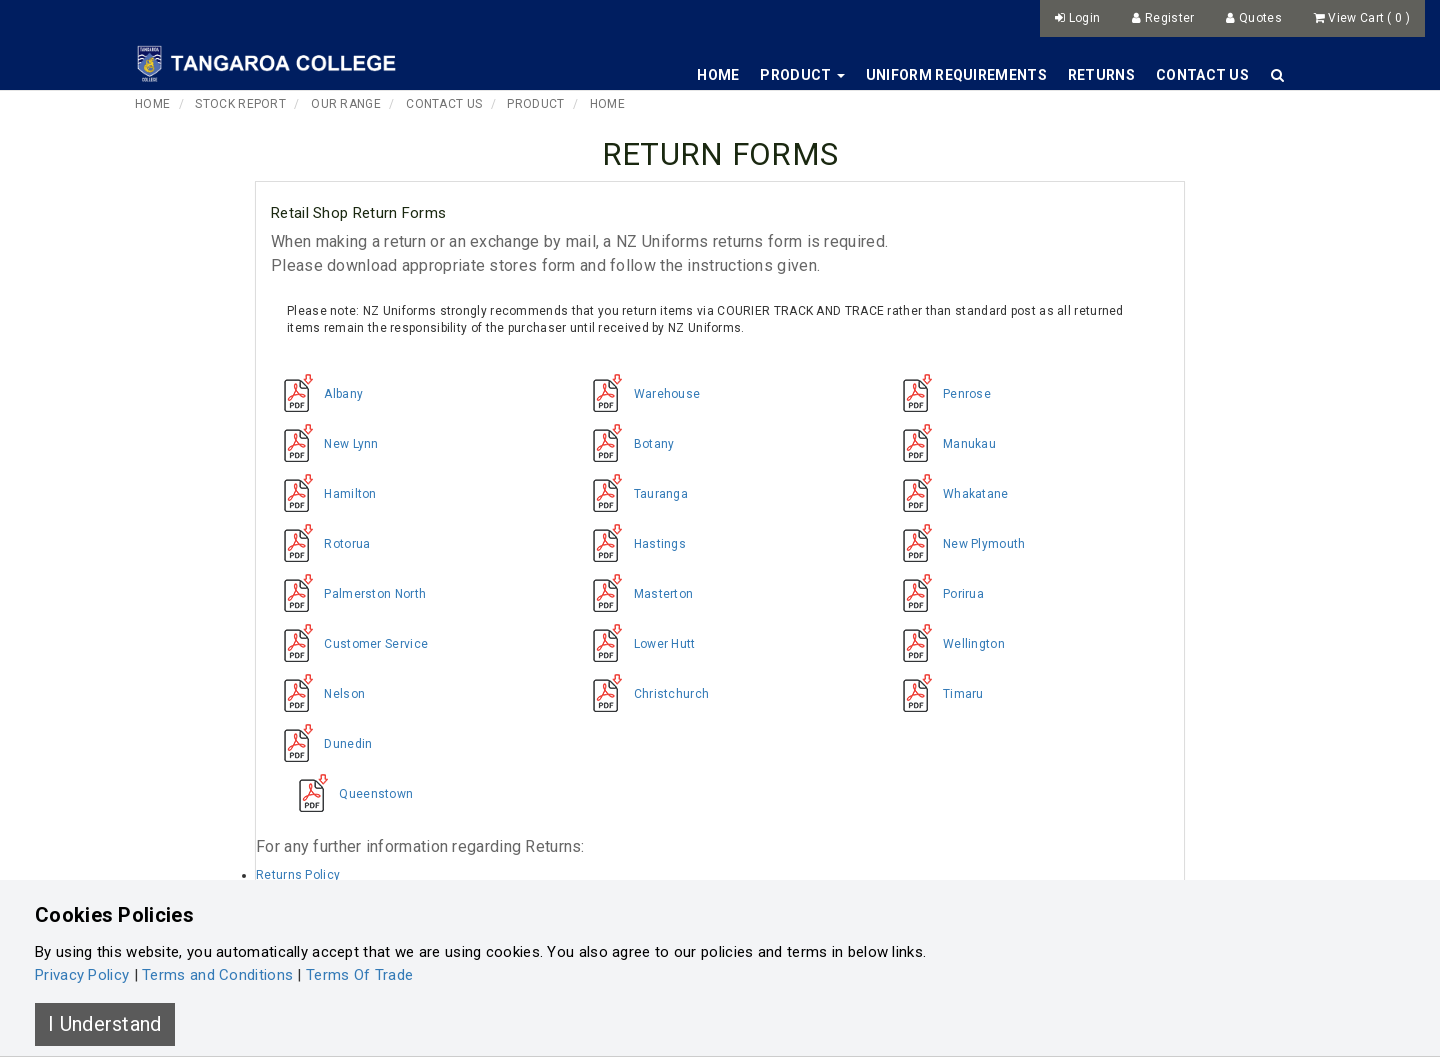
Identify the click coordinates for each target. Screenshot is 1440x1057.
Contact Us (1202, 75)
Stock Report (240, 104)
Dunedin (321, 744)
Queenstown (349, 794)
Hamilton (324, 494)
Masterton (636, 594)
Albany (317, 394)
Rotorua (320, 544)
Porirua (937, 594)
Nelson (318, 694)
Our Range (346, 104)
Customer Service (349, 644)
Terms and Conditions (217, 975)
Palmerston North (348, 594)
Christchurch (644, 694)
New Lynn (325, 444)
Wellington (947, 644)
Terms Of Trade (359, 975)
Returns (1101, 75)
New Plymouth (958, 544)
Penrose (940, 394)
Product (535, 104)
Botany (627, 444)
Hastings (633, 544)
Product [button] (802, 75)
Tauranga (634, 494)
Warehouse (640, 394)
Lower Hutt (637, 644)
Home (718, 75)
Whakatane (949, 494)
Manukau (943, 444)
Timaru (937, 694)
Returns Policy (298, 875)
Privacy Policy (82, 975)
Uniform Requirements (956, 75)
